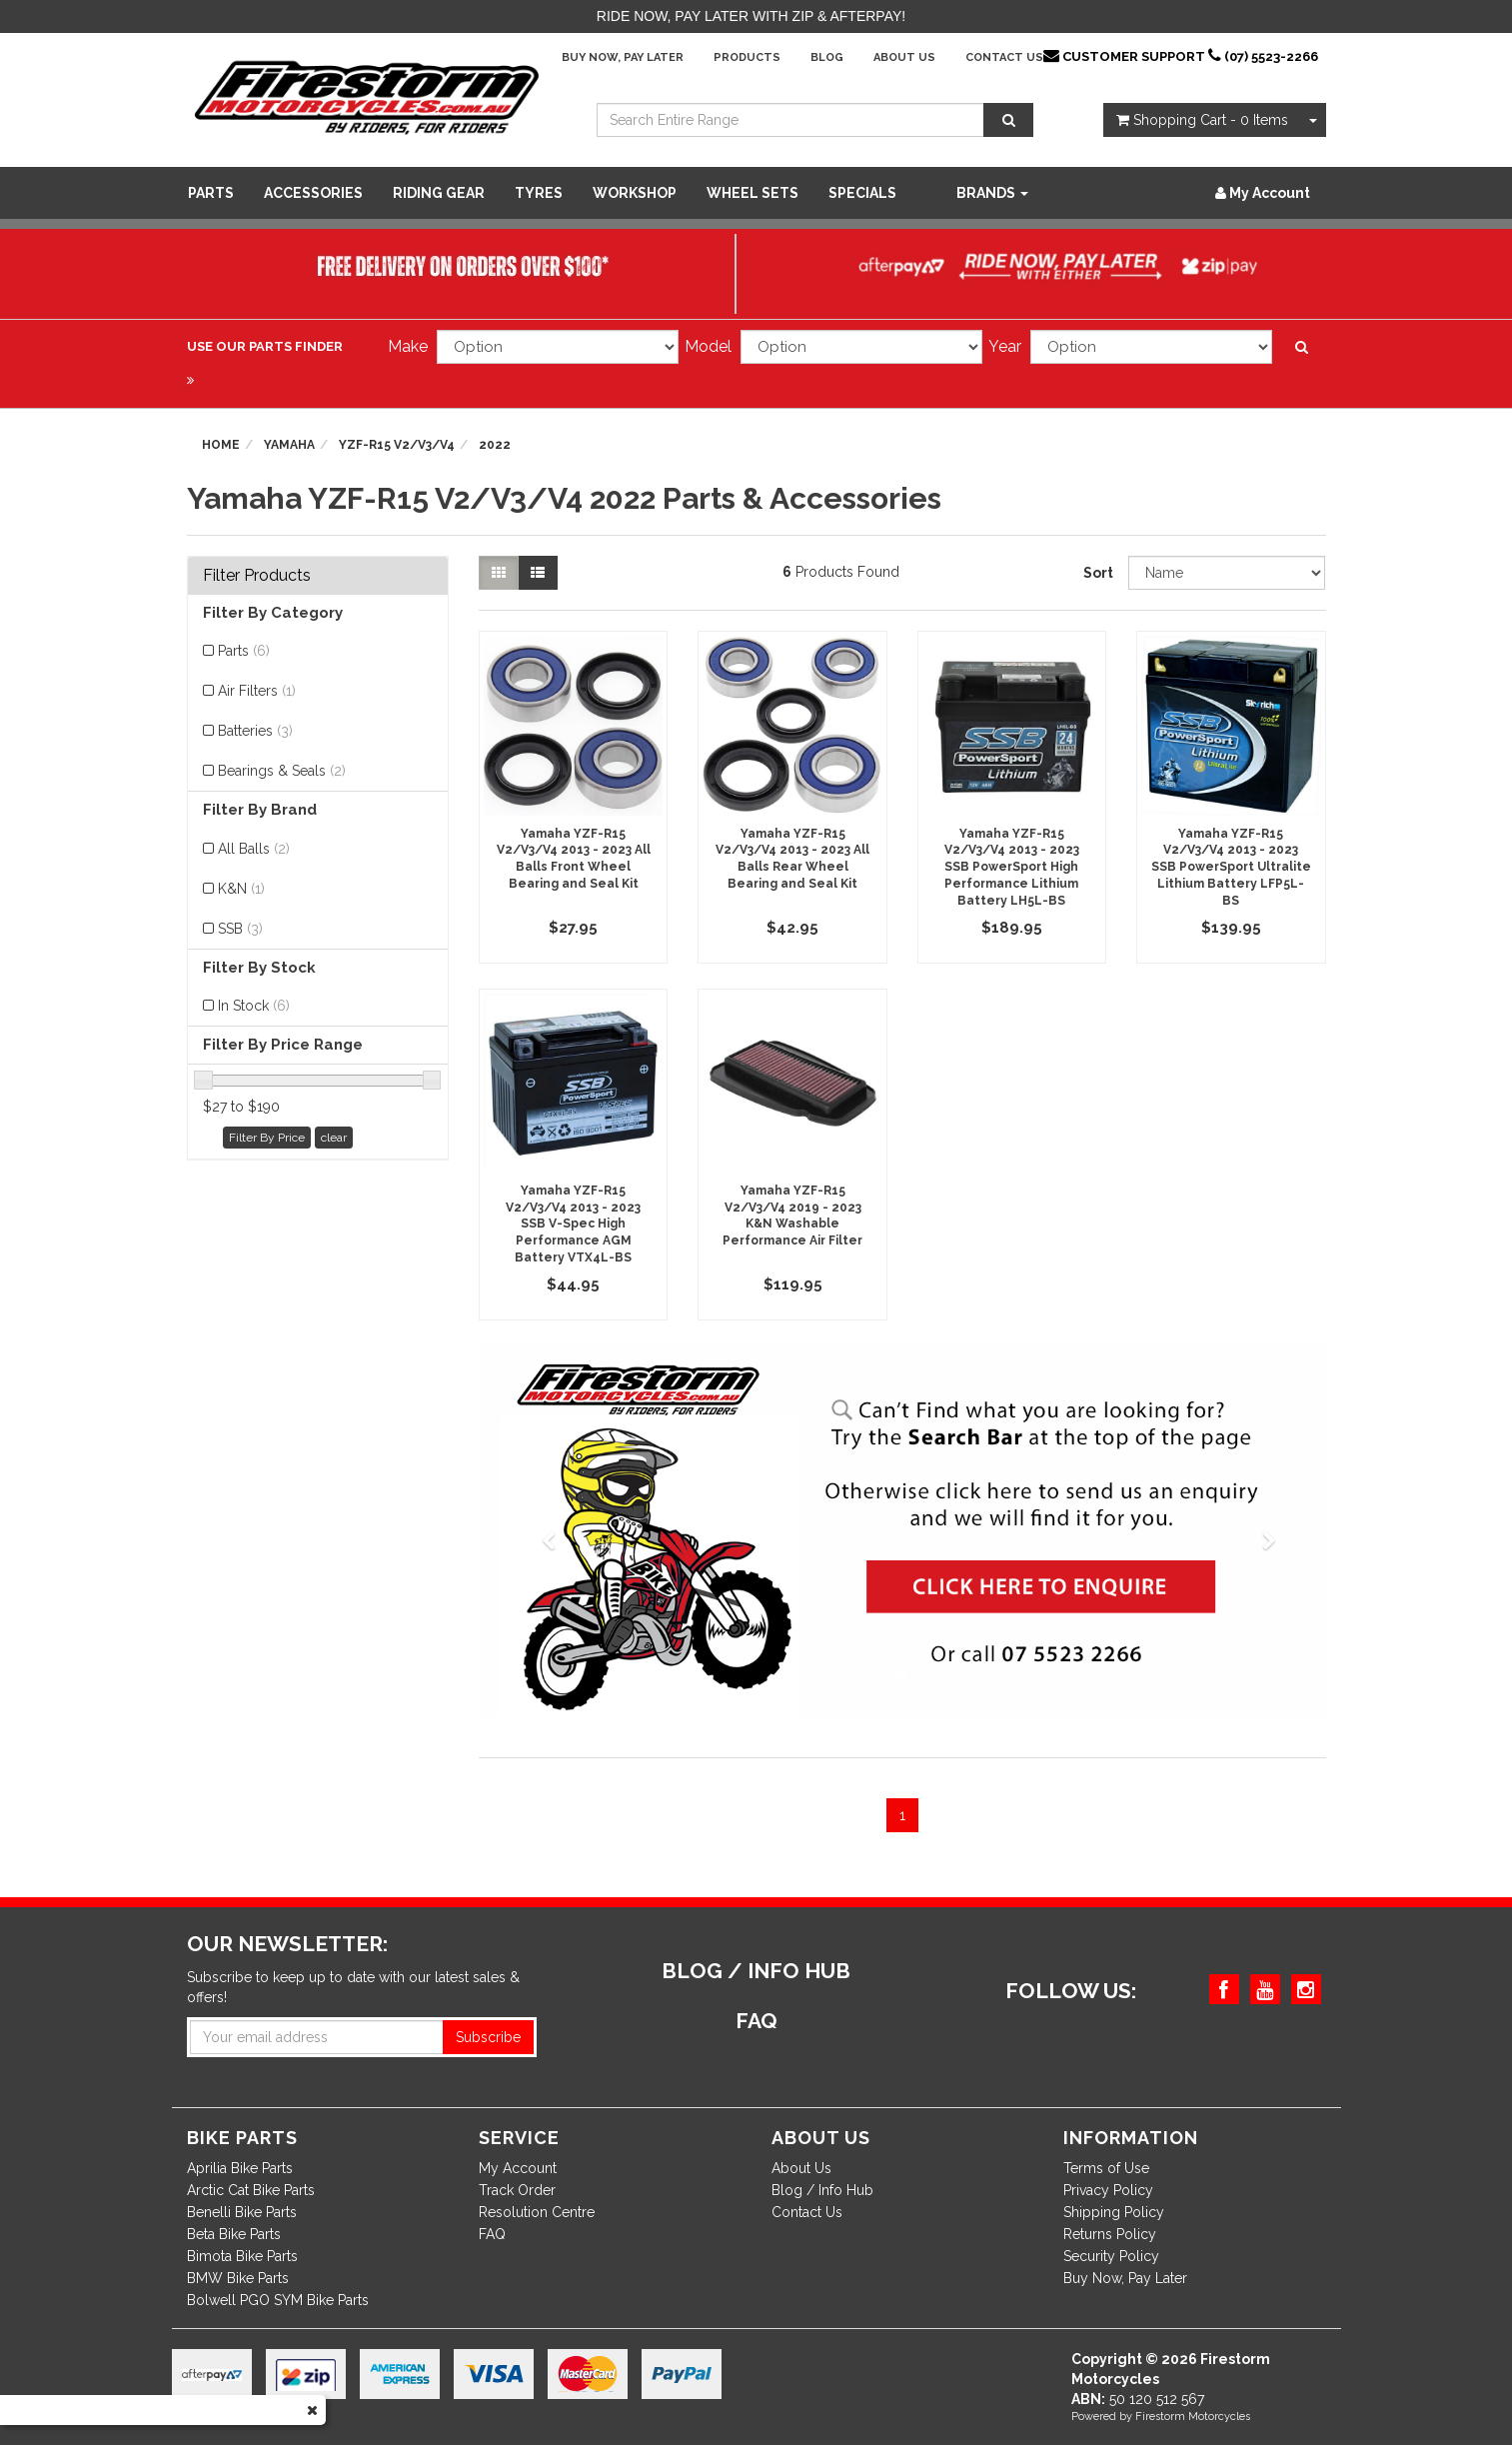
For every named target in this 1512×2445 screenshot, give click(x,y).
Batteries (255, 731)
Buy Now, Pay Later (623, 57)
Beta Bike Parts (234, 2234)
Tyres (539, 193)
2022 (495, 445)
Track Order (517, 2190)
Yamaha (289, 445)
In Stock (254, 1006)
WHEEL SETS (752, 193)
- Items (1202, 120)
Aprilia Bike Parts (240, 2168)
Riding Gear (439, 193)
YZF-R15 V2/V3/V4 (397, 445)
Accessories (313, 193)
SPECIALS (862, 193)
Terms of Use (1106, 2168)
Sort (1098, 573)
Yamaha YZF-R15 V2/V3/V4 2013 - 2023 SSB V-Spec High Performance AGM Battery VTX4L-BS (573, 1224)
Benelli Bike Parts (242, 2212)
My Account (518, 2168)
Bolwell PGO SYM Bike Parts (278, 2300)
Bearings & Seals (282, 771)
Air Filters (257, 691)
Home (221, 445)
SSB (240, 929)
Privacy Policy (1108, 2190)
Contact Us (1004, 57)
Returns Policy (1109, 2234)
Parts (211, 193)
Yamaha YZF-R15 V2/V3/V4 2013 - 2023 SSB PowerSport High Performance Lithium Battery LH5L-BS (1011, 867)
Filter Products (257, 576)
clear (334, 1138)
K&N (241, 889)
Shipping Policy (1113, 2212)
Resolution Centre (537, 2212)
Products (747, 57)
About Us (904, 57)
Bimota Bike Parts (242, 2256)
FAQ (492, 2234)
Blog (826, 57)
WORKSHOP (635, 193)
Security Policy (1111, 2256)
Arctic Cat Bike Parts (251, 2190)
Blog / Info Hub (822, 2190)
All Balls (254, 849)
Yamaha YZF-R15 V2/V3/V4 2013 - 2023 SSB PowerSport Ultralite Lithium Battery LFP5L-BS (1231, 867)
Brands (992, 193)
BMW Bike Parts (238, 2278)
